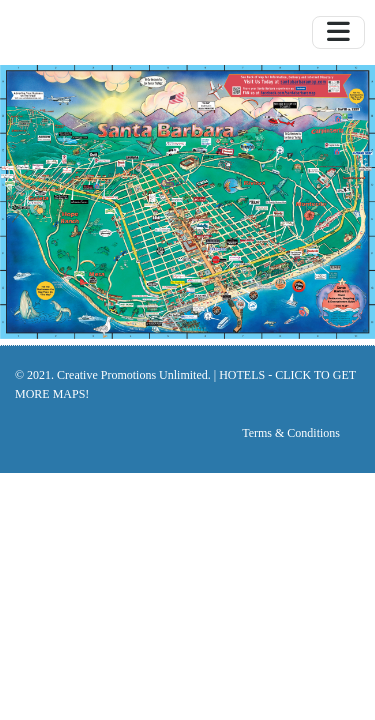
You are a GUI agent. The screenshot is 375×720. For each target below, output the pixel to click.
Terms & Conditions (291, 433)
